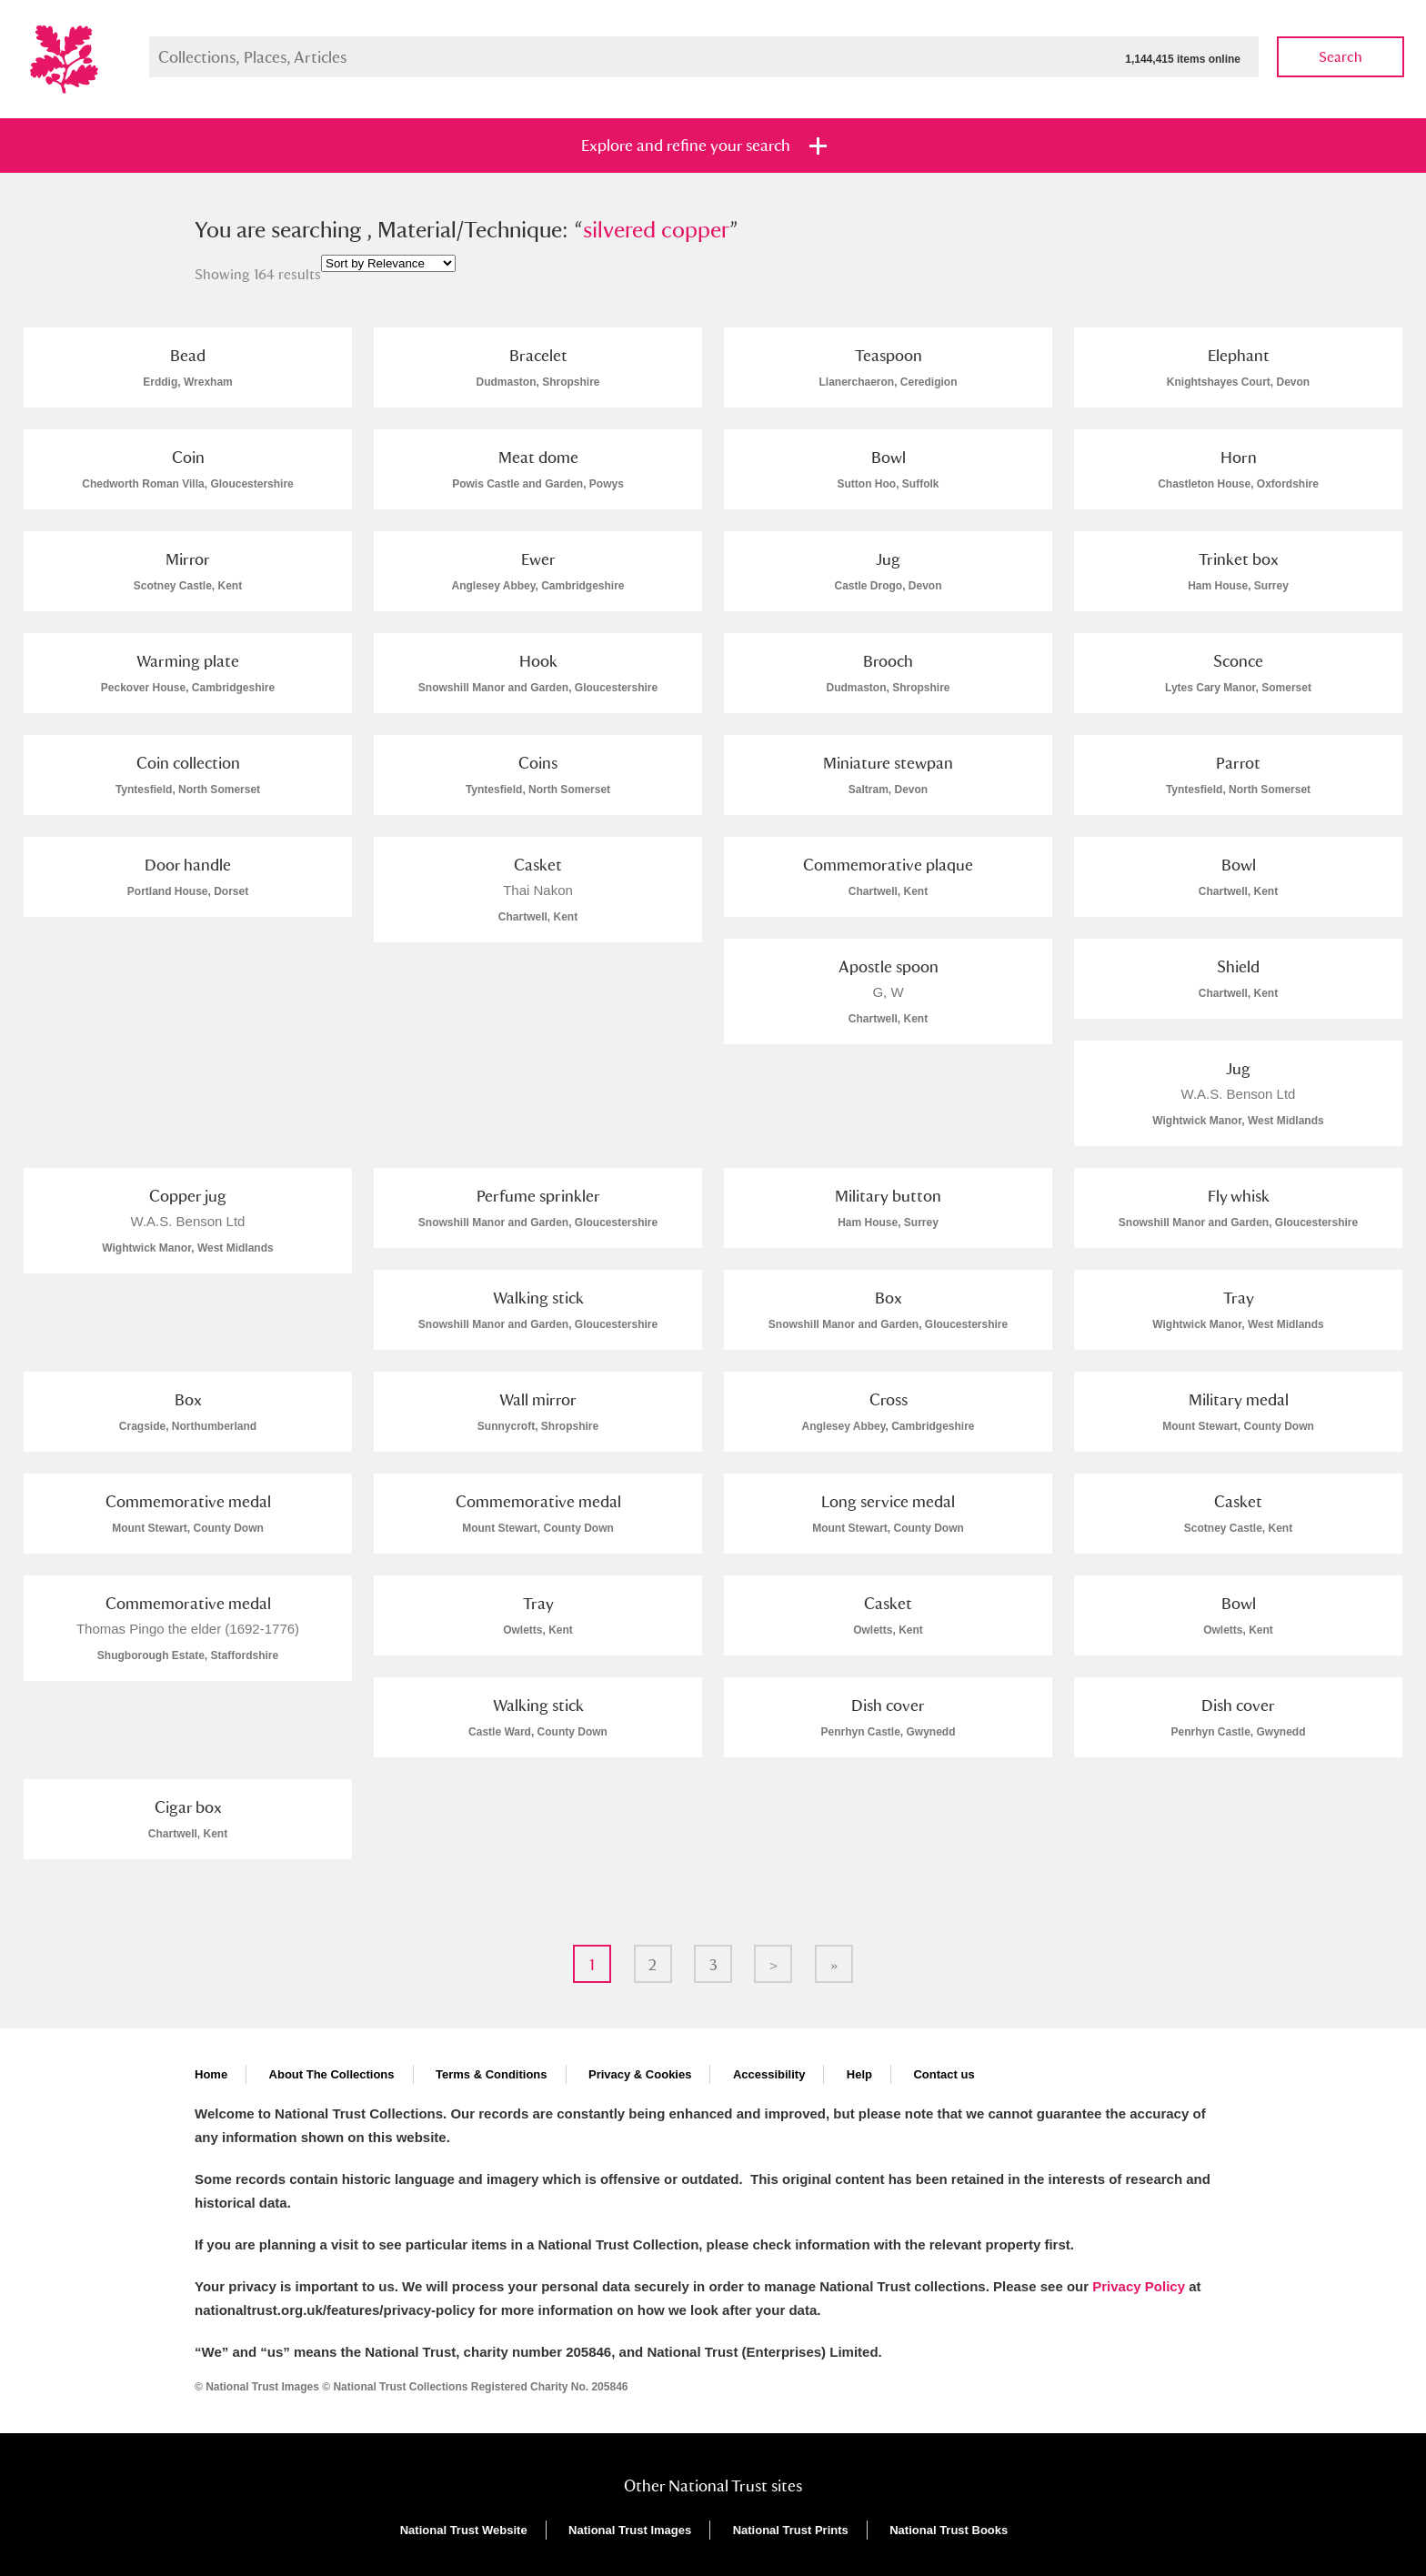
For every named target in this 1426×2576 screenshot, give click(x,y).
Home (211, 2074)
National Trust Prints (791, 2530)
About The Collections (332, 2074)
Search (1340, 56)
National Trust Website (463, 2530)
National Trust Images (629, 2530)
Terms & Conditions (491, 2074)
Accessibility (769, 2074)
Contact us (943, 2074)
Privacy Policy (1138, 2286)
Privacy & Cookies (639, 2074)
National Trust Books (948, 2530)
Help (859, 2074)
